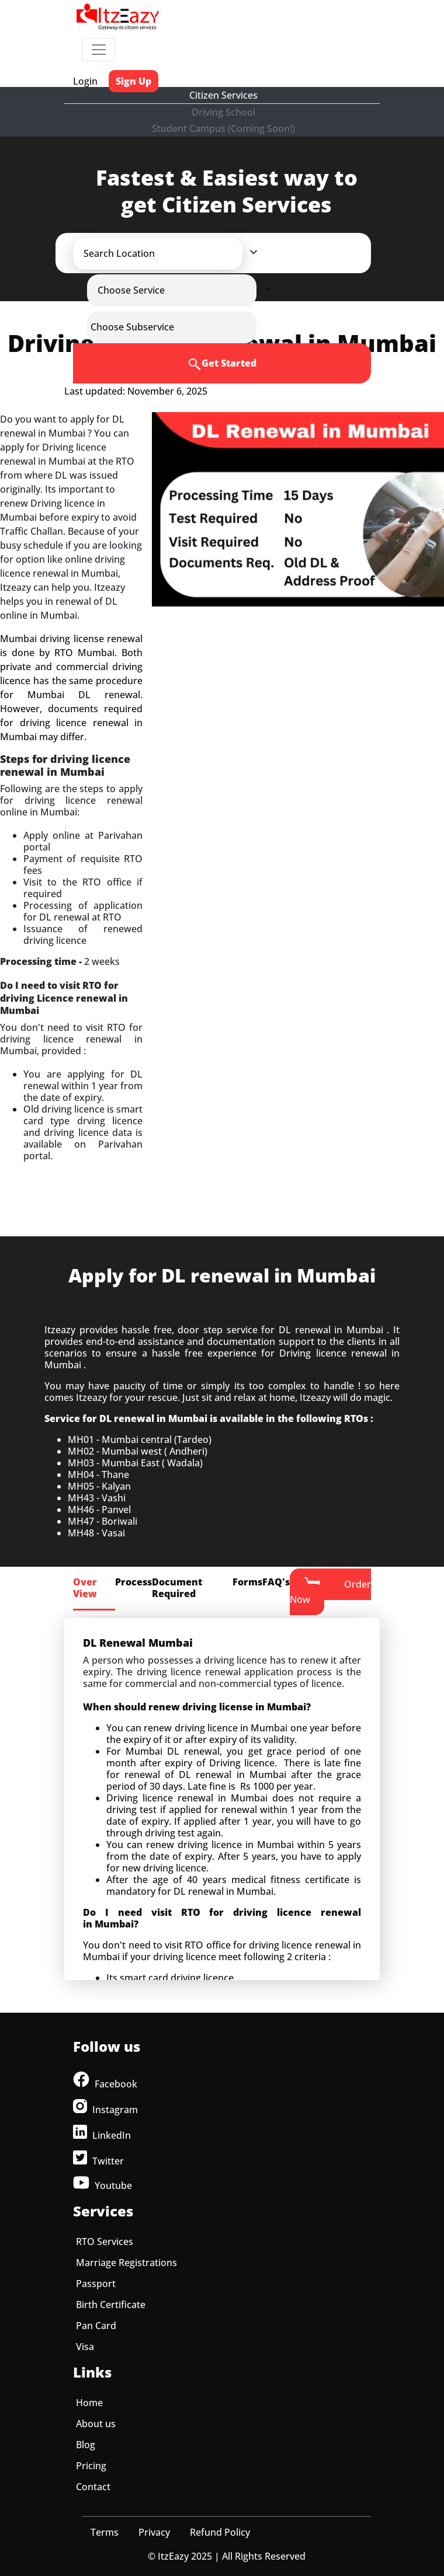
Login (85, 81)
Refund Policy (220, 2532)
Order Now (330, 1591)
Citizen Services (223, 95)
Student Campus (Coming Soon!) (223, 128)
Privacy (154, 2532)
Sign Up (133, 81)
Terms (105, 2532)
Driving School (223, 112)
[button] (168, 253)
